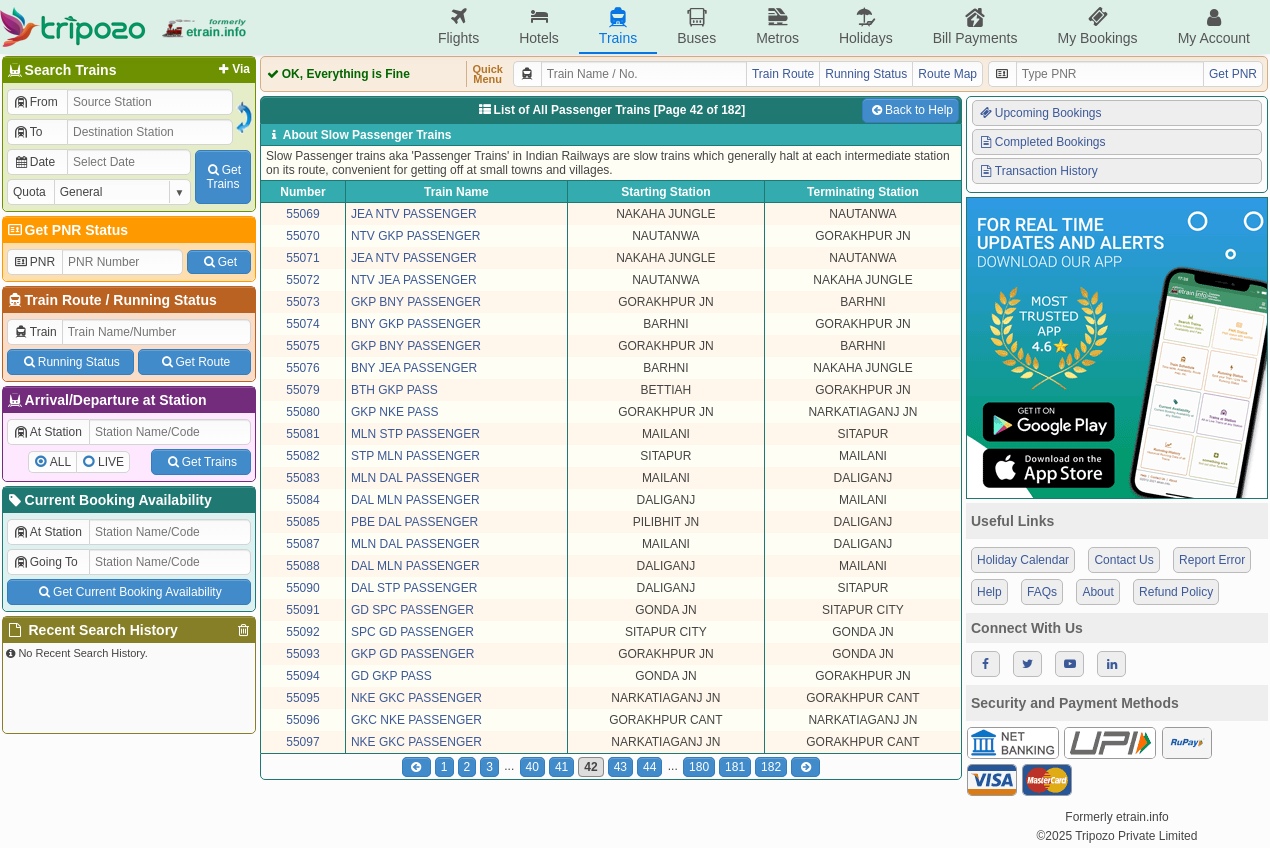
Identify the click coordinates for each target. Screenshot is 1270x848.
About (1097, 592)
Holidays (866, 26)
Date (34, 162)
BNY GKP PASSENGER (416, 324)
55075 (302, 346)
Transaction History (1038, 171)
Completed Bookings (1042, 142)
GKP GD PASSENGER (413, 654)
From (35, 102)
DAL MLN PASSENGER (415, 500)
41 (561, 767)
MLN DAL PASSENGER (415, 478)
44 (649, 767)
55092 (302, 632)
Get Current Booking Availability (128, 592)
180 (699, 767)
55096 (302, 720)
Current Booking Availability (108, 500)
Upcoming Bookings (1040, 113)
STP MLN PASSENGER (415, 456)
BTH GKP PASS (394, 390)
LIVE (111, 462)
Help (989, 592)
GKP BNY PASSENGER (416, 302)
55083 (302, 478)
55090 (302, 588)
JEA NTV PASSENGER (414, 214)
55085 (302, 522)
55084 (302, 500)
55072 (302, 280)
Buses (696, 26)
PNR (34, 262)
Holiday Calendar (1023, 560)
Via (232, 69)
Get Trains (201, 462)
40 (532, 767)
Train (35, 332)
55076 (302, 368)
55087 (302, 544)
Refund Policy (1176, 592)
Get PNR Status (66, 230)
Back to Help (910, 110)
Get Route (194, 362)
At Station (47, 432)
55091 (302, 610)
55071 (302, 258)
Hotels (539, 26)
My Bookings (1097, 26)
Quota (29, 192)
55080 (302, 412)
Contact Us (1123, 560)
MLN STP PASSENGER (415, 434)
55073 (302, 302)
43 (620, 767)
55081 (302, 434)
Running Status (164, 300)
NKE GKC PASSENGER (416, 698)
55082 (302, 456)
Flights (458, 26)
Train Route (63, 300)
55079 (302, 390)
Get (219, 262)
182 (771, 767)
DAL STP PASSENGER (414, 588)
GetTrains (223, 177)
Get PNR (1233, 74)
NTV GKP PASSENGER (416, 236)
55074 (302, 324)
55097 (302, 742)
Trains (618, 26)
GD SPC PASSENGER (412, 610)
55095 (302, 698)
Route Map (947, 74)
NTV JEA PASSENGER (414, 280)
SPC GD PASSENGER (412, 632)
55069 (302, 214)
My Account (1214, 26)
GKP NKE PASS (395, 412)
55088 (302, 566)
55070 (302, 236)
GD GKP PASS (391, 676)
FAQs (1042, 592)
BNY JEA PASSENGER (414, 368)
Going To (45, 562)
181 (735, 767)
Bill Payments (975, 26)
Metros (777, 26)
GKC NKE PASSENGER (416, 720)
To (27, 132)
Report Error (1212, 560)
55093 (302, 654)
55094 (302, 676)
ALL (60, 462)
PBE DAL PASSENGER (414, 522)
